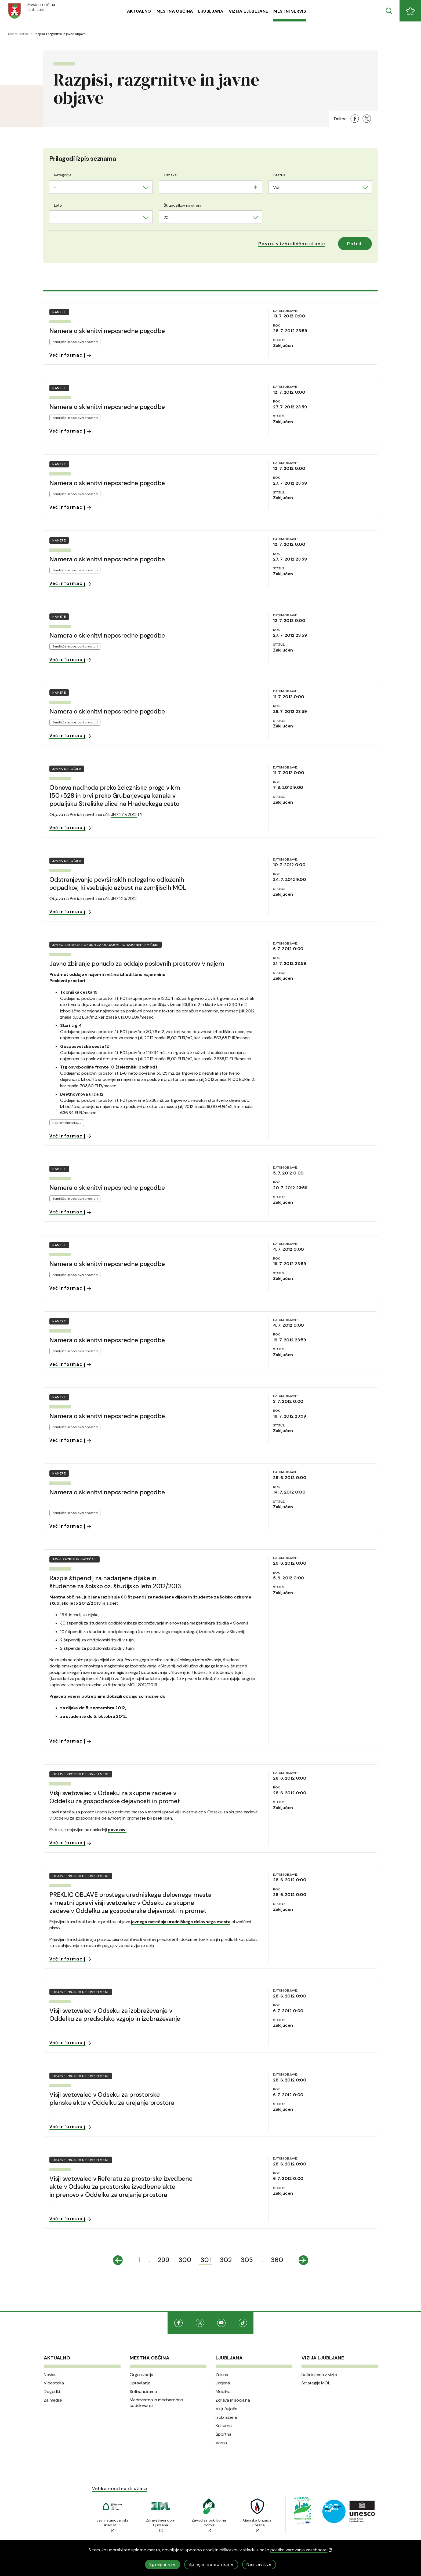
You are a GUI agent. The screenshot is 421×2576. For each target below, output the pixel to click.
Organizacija (141, 2374)
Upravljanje (140, 2383)
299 (163, 2260)
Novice (50, 2374)
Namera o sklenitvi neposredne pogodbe (107, 331)
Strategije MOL (316, 2383)
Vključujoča (226, 2409)
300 (185, 2260)
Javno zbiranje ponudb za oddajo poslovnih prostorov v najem (136, 964)
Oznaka (170, 175)
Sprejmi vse (162, 2564)
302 (226, 2260)
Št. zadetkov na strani (182, 205)
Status (279, 175)
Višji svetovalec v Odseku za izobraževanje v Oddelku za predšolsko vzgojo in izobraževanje (114, 2015)
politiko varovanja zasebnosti (301, 2550)
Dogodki (52, 2391)
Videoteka (54, 2383)
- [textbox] (55, 187)
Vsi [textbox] (275, 187)
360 (277, 2260)
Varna (221, 2443)
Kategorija (62, 175)
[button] (291, 244)
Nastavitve (259, 2564)
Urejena (223, 2383)
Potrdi (355, 244)
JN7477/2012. (126, 814)
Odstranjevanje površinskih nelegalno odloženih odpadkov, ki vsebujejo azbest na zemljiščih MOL (117, 884)
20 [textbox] (166, 217)
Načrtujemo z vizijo (319, 2374)
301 (206, 2260)
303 (247, 2260)
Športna (223, 2434)
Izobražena (226, 2417)
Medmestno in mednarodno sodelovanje (156, 2402)
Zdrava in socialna (233, 2400)
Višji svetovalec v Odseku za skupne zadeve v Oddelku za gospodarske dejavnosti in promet (114, 1797)
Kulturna (224, 2425)
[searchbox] (165, 186)
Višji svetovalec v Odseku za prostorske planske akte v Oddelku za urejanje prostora (112, 2099)
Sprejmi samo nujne (211, 2564)
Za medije (53, 2400)
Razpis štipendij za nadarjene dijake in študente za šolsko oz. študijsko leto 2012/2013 (115, 1582)
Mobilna (223, 2391)
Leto (58, 205)
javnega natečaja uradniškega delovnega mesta (180, 1921)
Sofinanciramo (143, 2391)
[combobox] (101, 187)
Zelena (222, 2374)
